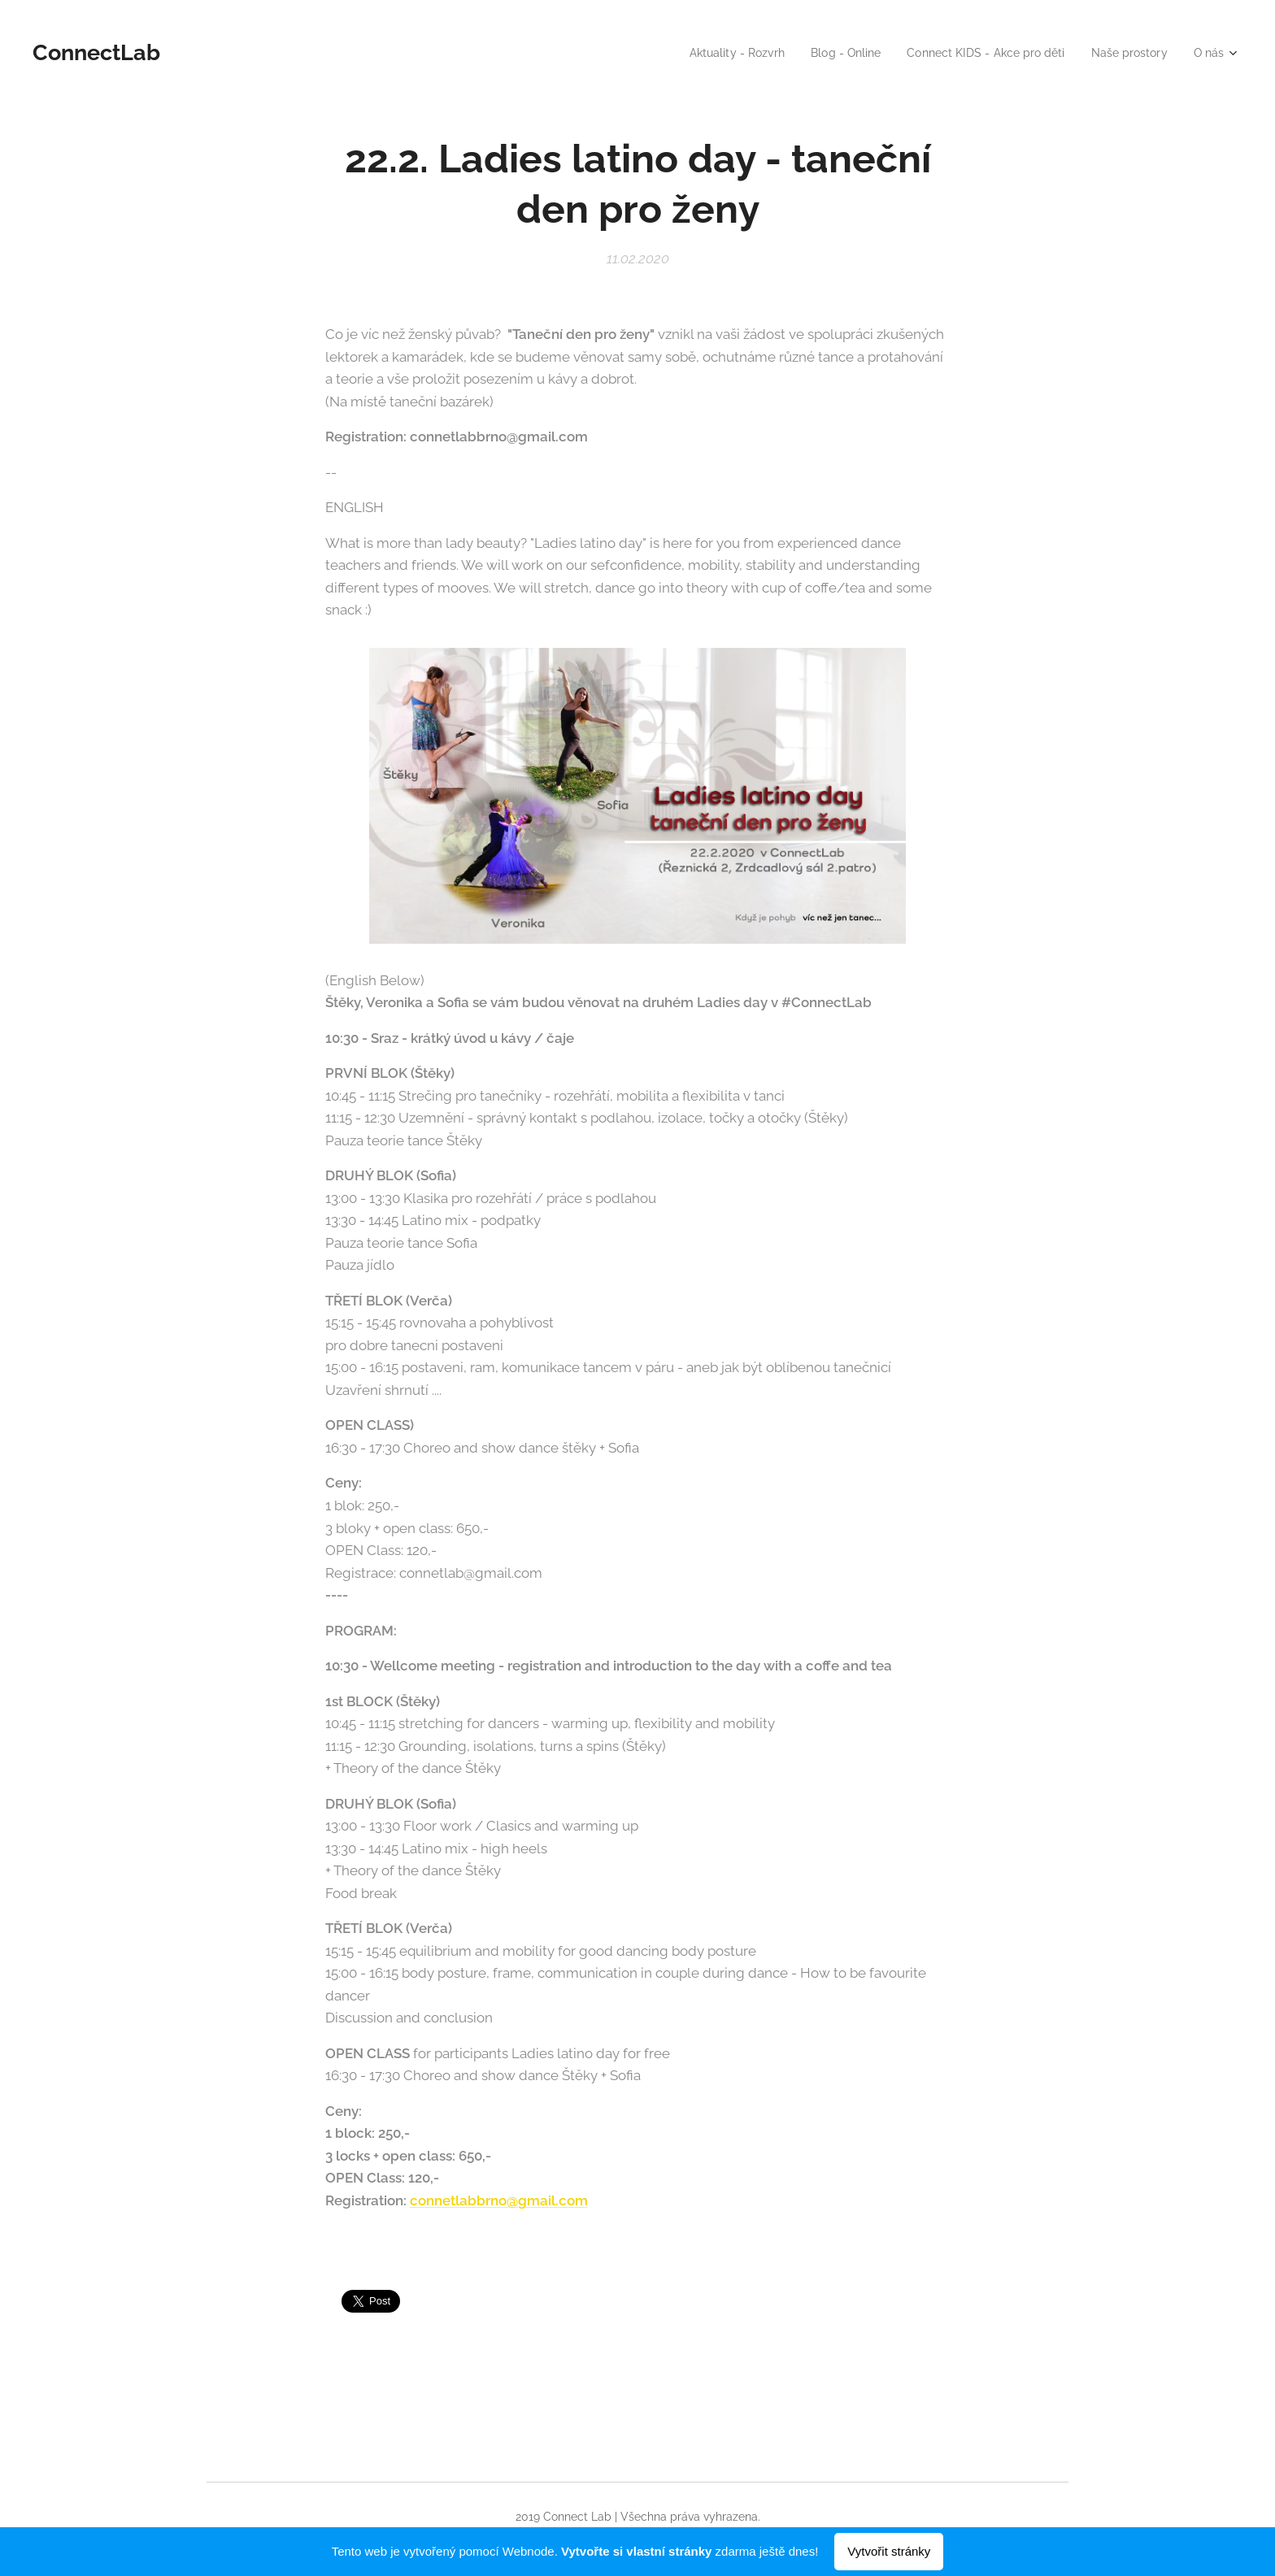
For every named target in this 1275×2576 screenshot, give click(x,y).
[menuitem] (707, 53)
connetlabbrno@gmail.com (499, 2200)
